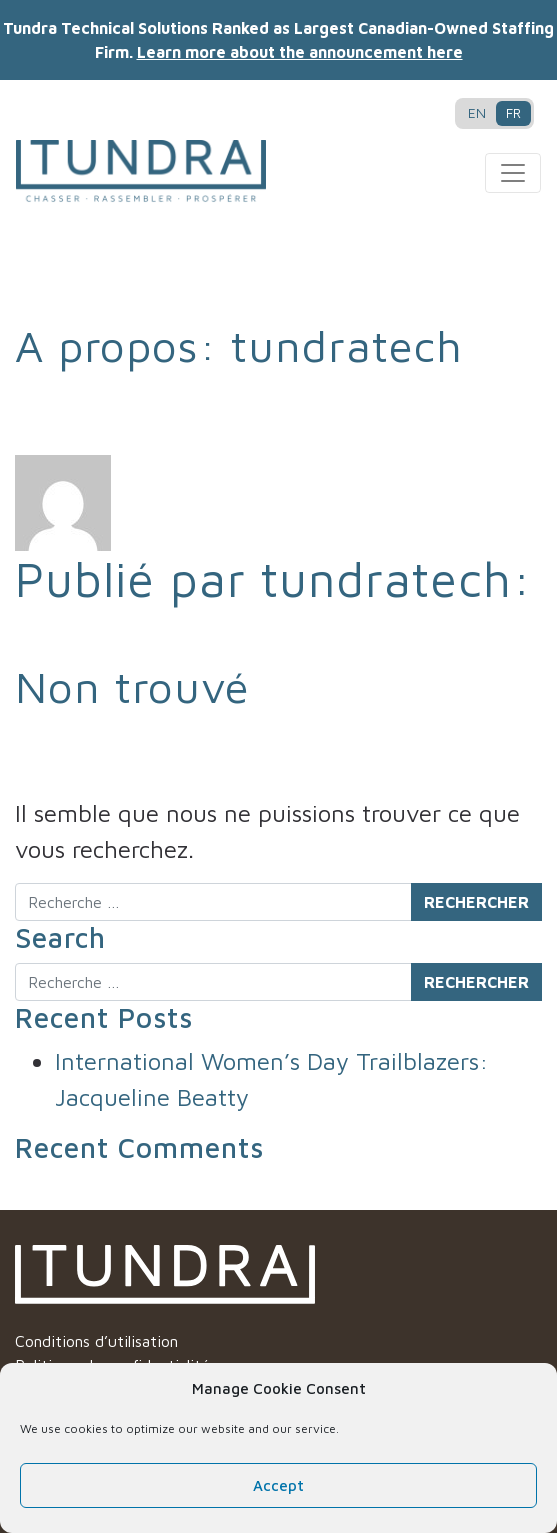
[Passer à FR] (513, 113)
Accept (278, 1485)
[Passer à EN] (477, 113)
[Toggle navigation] (513, 173)
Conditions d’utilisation (96, 1341)
